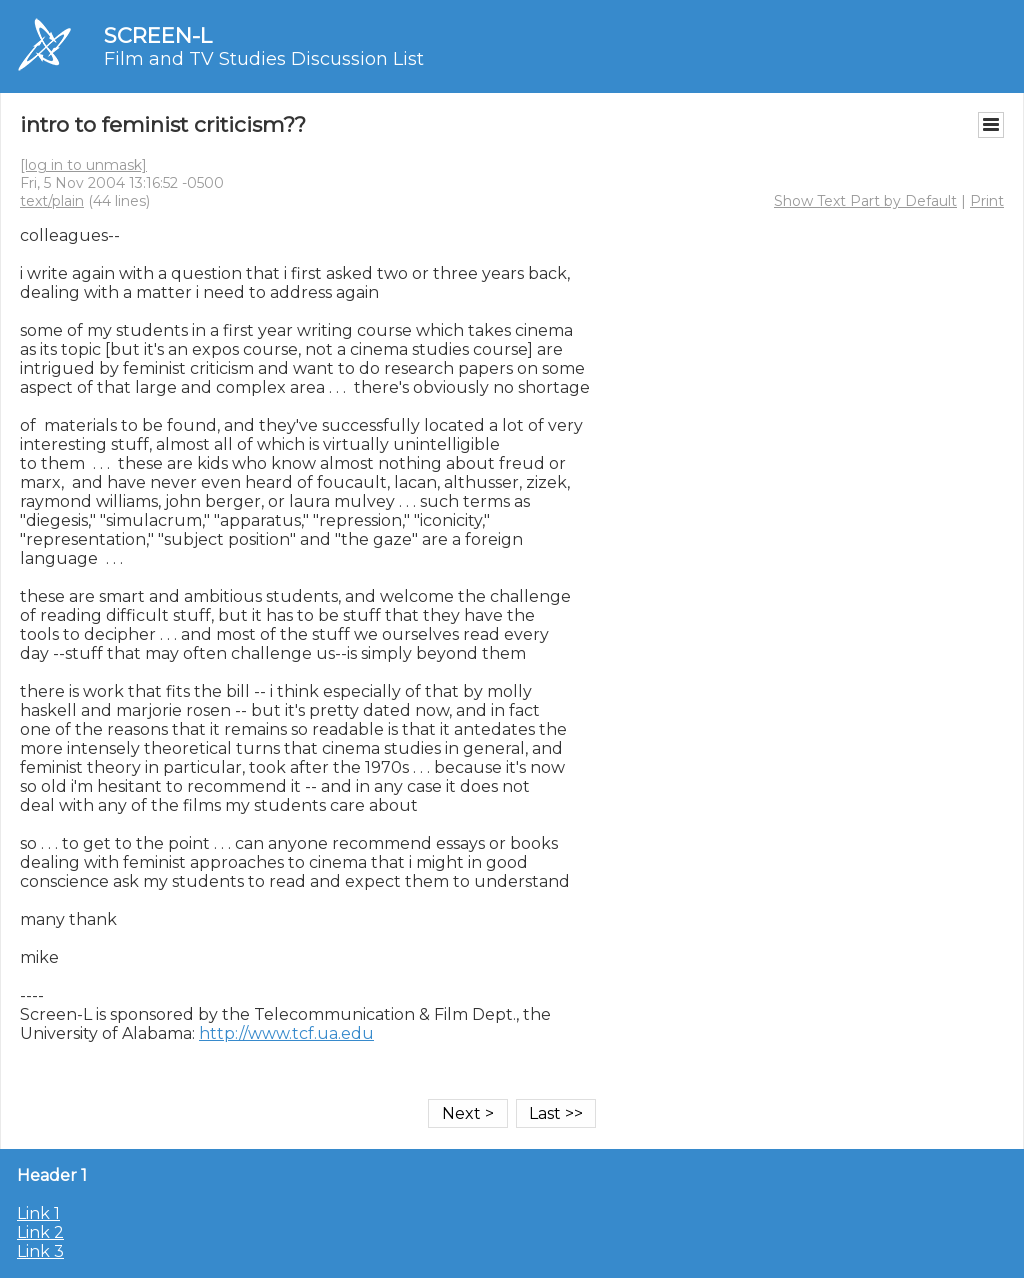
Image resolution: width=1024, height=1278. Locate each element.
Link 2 (40, 1232)
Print (987, 201)
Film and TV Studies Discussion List (264, 59)
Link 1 (38, 1213)
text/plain (52, 201)
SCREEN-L (158, 35)
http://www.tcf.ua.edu (286, 1033)
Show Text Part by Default (865, 201)
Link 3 (40, 1251)
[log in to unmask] (83, 165)
